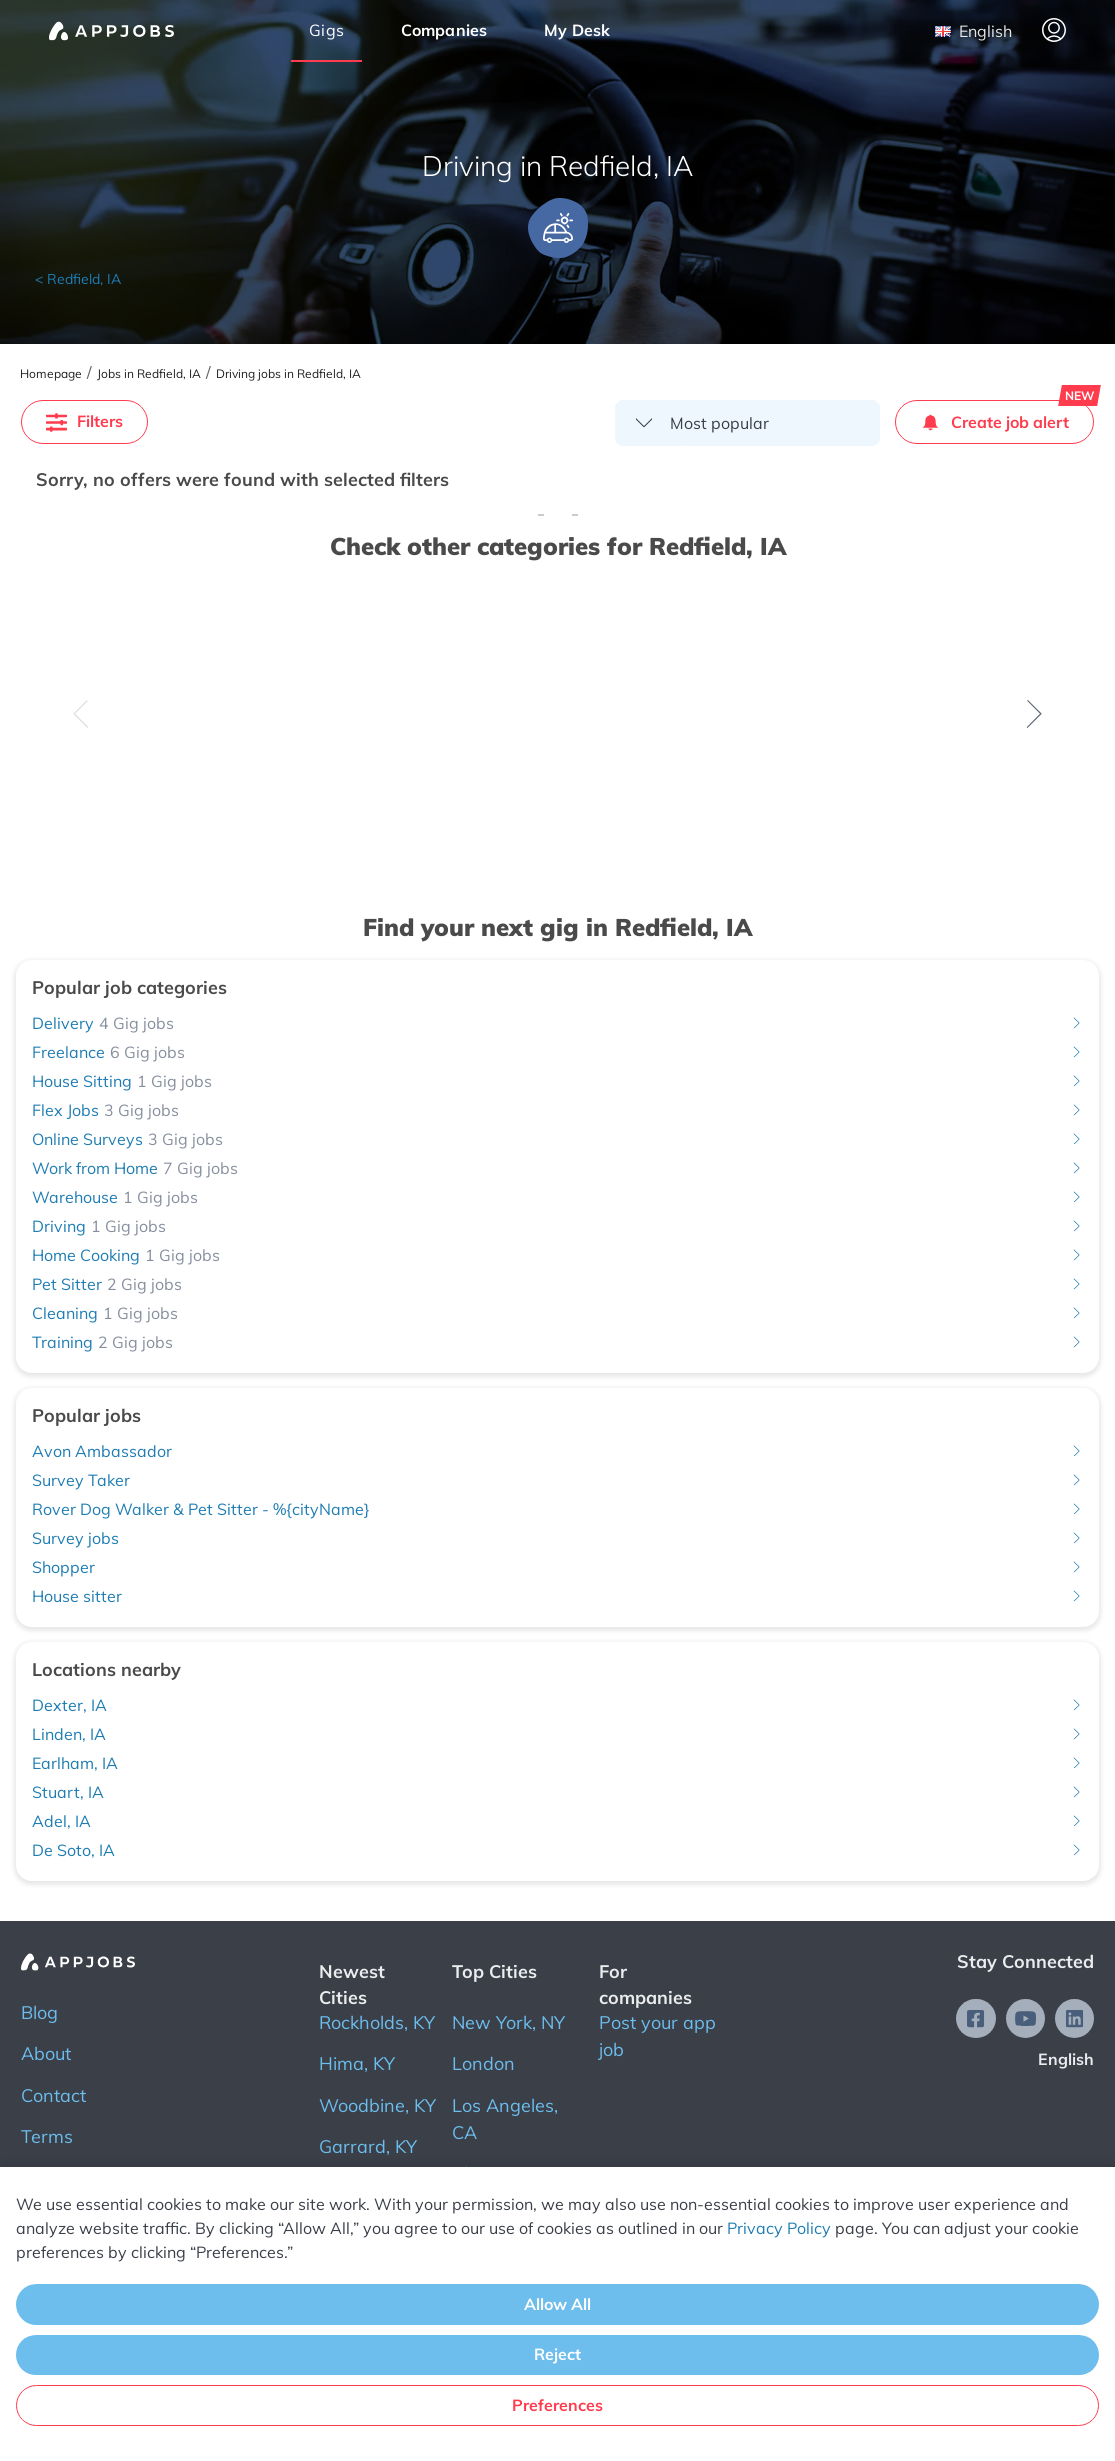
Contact (53, 2095)
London (483, 2063)
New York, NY (508, 2022)
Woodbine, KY (377, 2105)
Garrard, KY (368, 2146)
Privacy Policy (779, 2228)
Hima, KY (357, 2063)
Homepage (51, 374)
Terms (47, 2136)
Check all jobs (303, 782)
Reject (557, 2354)
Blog (39, 2012)
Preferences (557, 2405)
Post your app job (657, 2036)
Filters (84, 421)
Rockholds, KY (377, 2022)
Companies (444, 30)
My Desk (577, 30)
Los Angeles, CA (505, 2119)
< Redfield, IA (78, 279)
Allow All (557, 2304)
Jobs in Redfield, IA (149, 374)
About (46, 2053)
